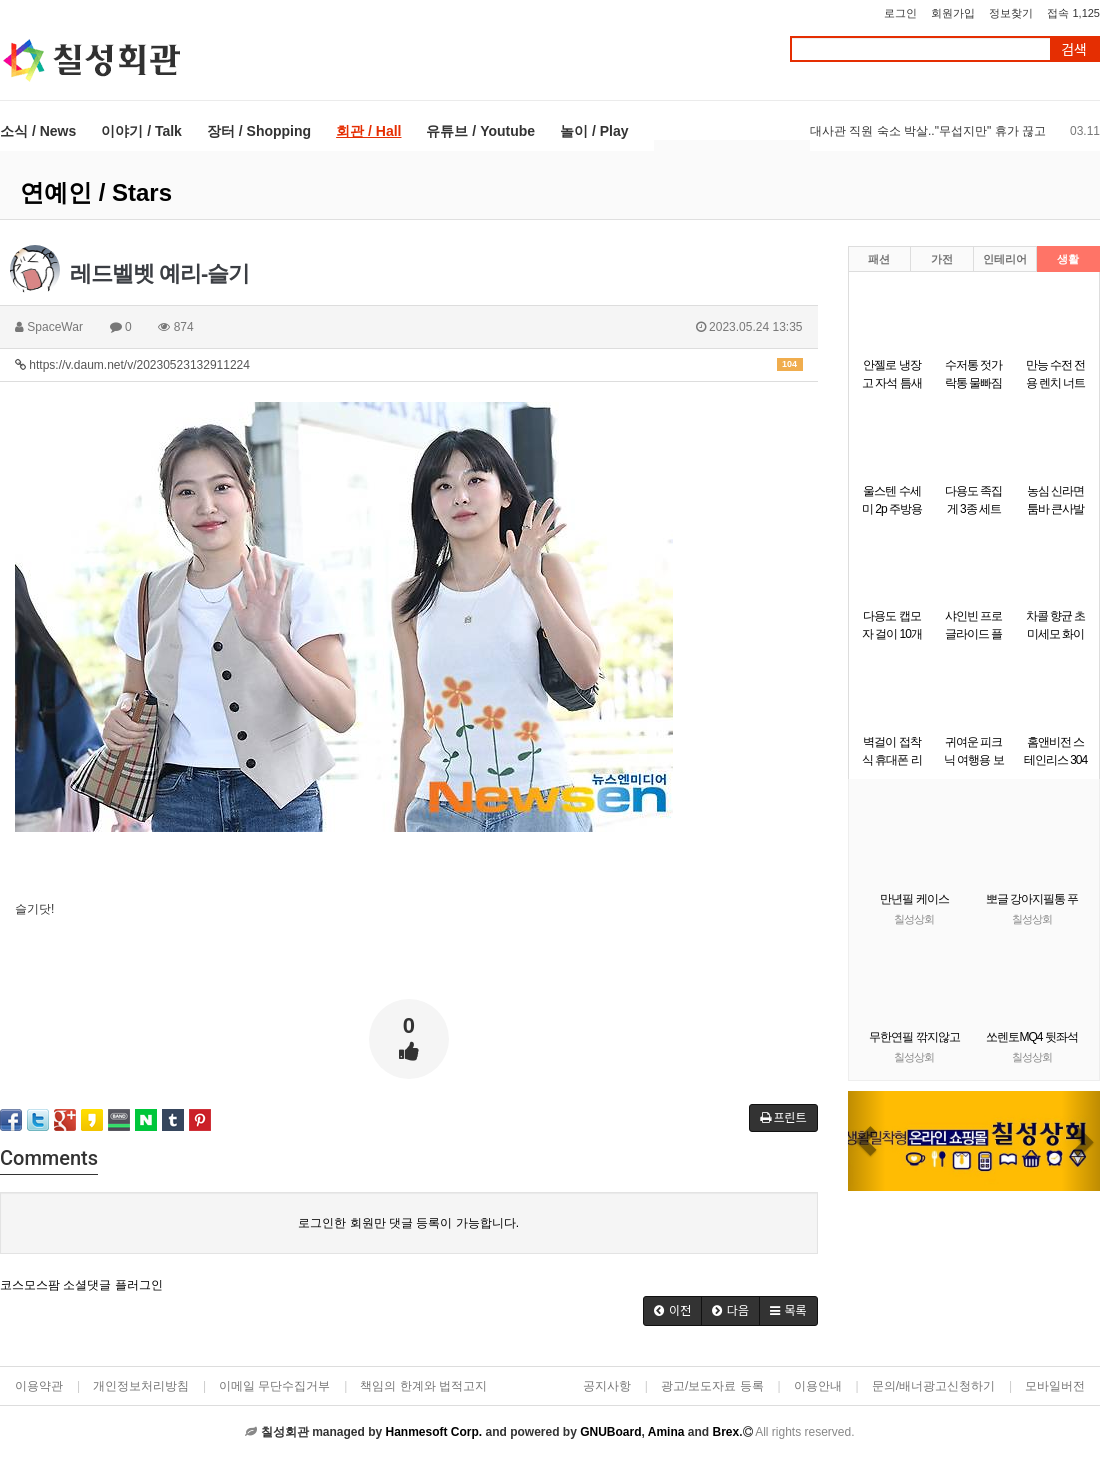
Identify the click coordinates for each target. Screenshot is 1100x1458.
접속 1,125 (1073, 13)
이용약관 (39, 1386)
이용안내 (818, 1386)
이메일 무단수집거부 (274, 1386)
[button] (867, 1141)
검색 (1074, 49)
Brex (725, 1432)
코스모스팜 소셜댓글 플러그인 (81, 1285)
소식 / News (38, 131)
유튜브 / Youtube (480, 131)
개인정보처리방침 (141, 1386)
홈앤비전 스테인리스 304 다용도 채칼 (1055, 760)
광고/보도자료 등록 (712, 1386)
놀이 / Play (594, 131)
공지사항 (607, 1386)
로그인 (900, 13)
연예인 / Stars (96, 192)
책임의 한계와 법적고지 (423, 1386)
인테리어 (1005, 259)
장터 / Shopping (259, 131)
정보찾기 (1011, 13)
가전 (942, 259)
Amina (666, 1432)
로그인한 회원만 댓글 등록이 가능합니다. (408, 1223)
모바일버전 (1055, 1386)
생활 (1068, 259)
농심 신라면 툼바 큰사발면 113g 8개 (1055, 509)
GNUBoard (610, 1432)
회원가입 (953, 13)
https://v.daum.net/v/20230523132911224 (409, 365)
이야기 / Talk (141, 131)
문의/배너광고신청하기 (933, 1386)
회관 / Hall (368, 131)
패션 (879, 259)
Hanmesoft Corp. (433, 1432)
